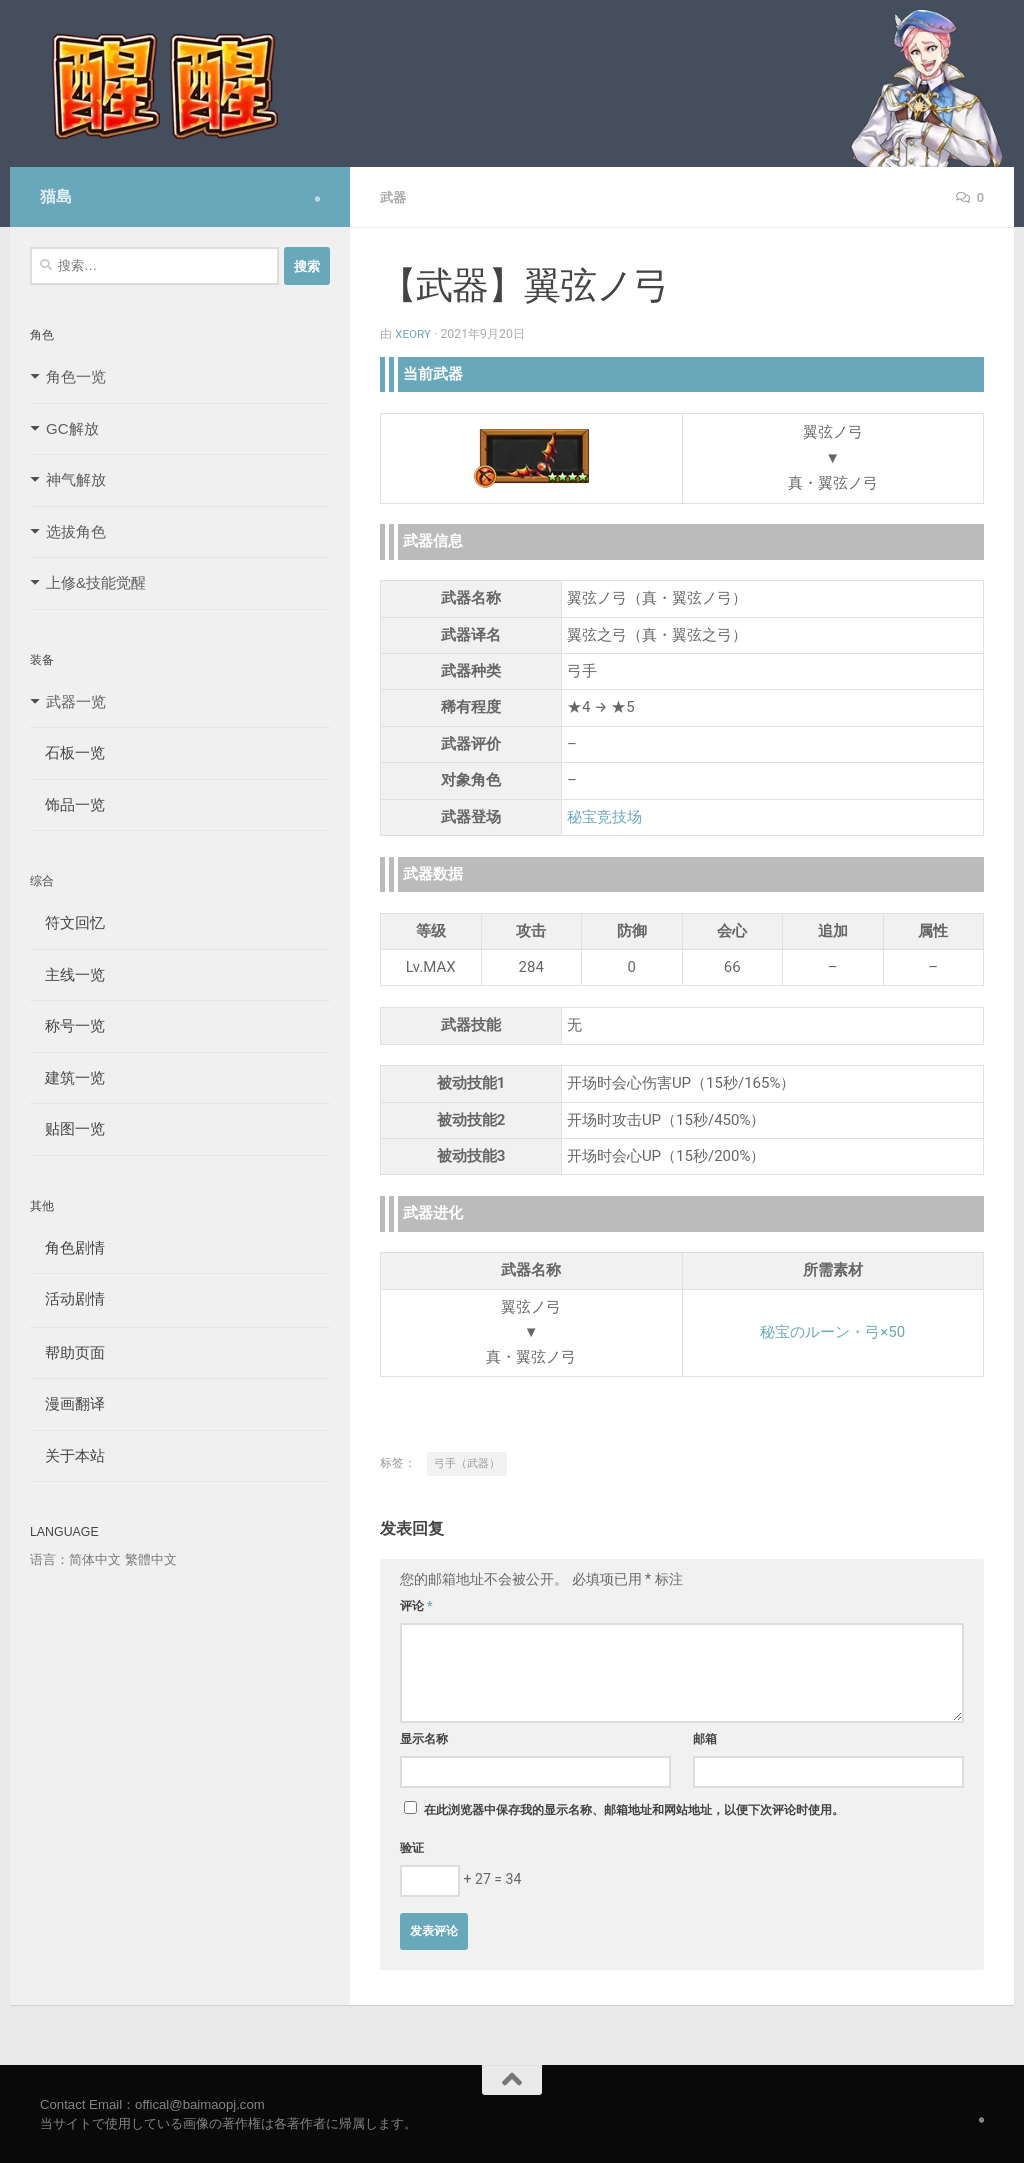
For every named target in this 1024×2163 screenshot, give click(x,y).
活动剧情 (67, 1298)
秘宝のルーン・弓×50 (832, 1331)
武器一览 (76, 701)
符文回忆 (67, 922)
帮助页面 (67, 1352)
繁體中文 (151, 1559)
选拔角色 (76, 531)
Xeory (414, 333)
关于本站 (67, 1455)
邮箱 (705, 1738)
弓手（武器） (467, 1462)
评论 (416, 1605)
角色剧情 (67, 1247)
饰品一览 (67, 804)
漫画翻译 (67, 1403)
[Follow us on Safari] (317, 199)
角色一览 (76, 376)
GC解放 (72, 428)
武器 (394, 197)
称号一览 (67, 1025)
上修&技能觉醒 (96, 582)
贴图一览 (67, 1128)
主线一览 (67, 974)
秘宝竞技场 (604, 816)
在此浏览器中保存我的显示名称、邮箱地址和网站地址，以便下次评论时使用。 (634, 1809)
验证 (412, 1847)
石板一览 (67, 752)
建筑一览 (67, 1077)
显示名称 (424, 1738)
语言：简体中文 (75, 1559)
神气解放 (76, 479)
